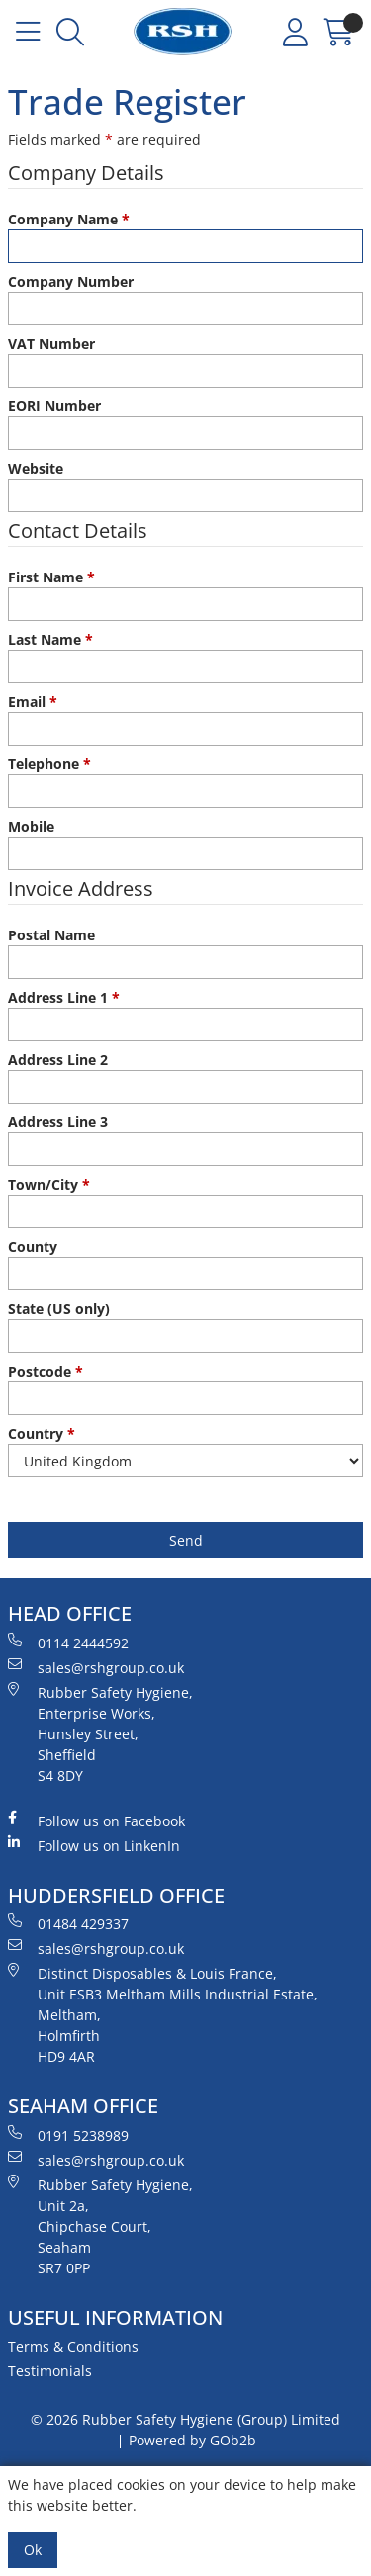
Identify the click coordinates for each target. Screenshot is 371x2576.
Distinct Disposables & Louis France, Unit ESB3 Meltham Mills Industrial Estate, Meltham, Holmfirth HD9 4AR (163, 2014)
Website (35, 468)
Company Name (69, 219)
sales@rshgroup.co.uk (96, 1667)
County (32, 1246)
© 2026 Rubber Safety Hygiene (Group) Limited (185, 2419)
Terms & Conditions (73, 2346)
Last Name (50, 639)
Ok (33, 2549)
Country (41, 1433)
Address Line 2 (58, 1059)
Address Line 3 (58, 1121)
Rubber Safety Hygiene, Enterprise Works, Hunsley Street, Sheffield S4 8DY (100, 1733)
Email (32, 701)
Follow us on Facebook (96, 1820)
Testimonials (50, 2370)
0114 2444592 (68, 1642)
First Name (51, 577)
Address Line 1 (64, 997)
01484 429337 (68, 1923)
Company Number (71, 281)
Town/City (49, 1184)
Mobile (31, 826)
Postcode (45, 1371)
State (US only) (59, 1308)
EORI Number (54, 406)
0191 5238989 (68, 2135)
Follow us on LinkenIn (94, 1845)
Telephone (49, 764)
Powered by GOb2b (192, 2440)
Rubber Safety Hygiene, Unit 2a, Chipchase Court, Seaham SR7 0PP (100, 2226)
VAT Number (51, 343)
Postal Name (51, 935)
